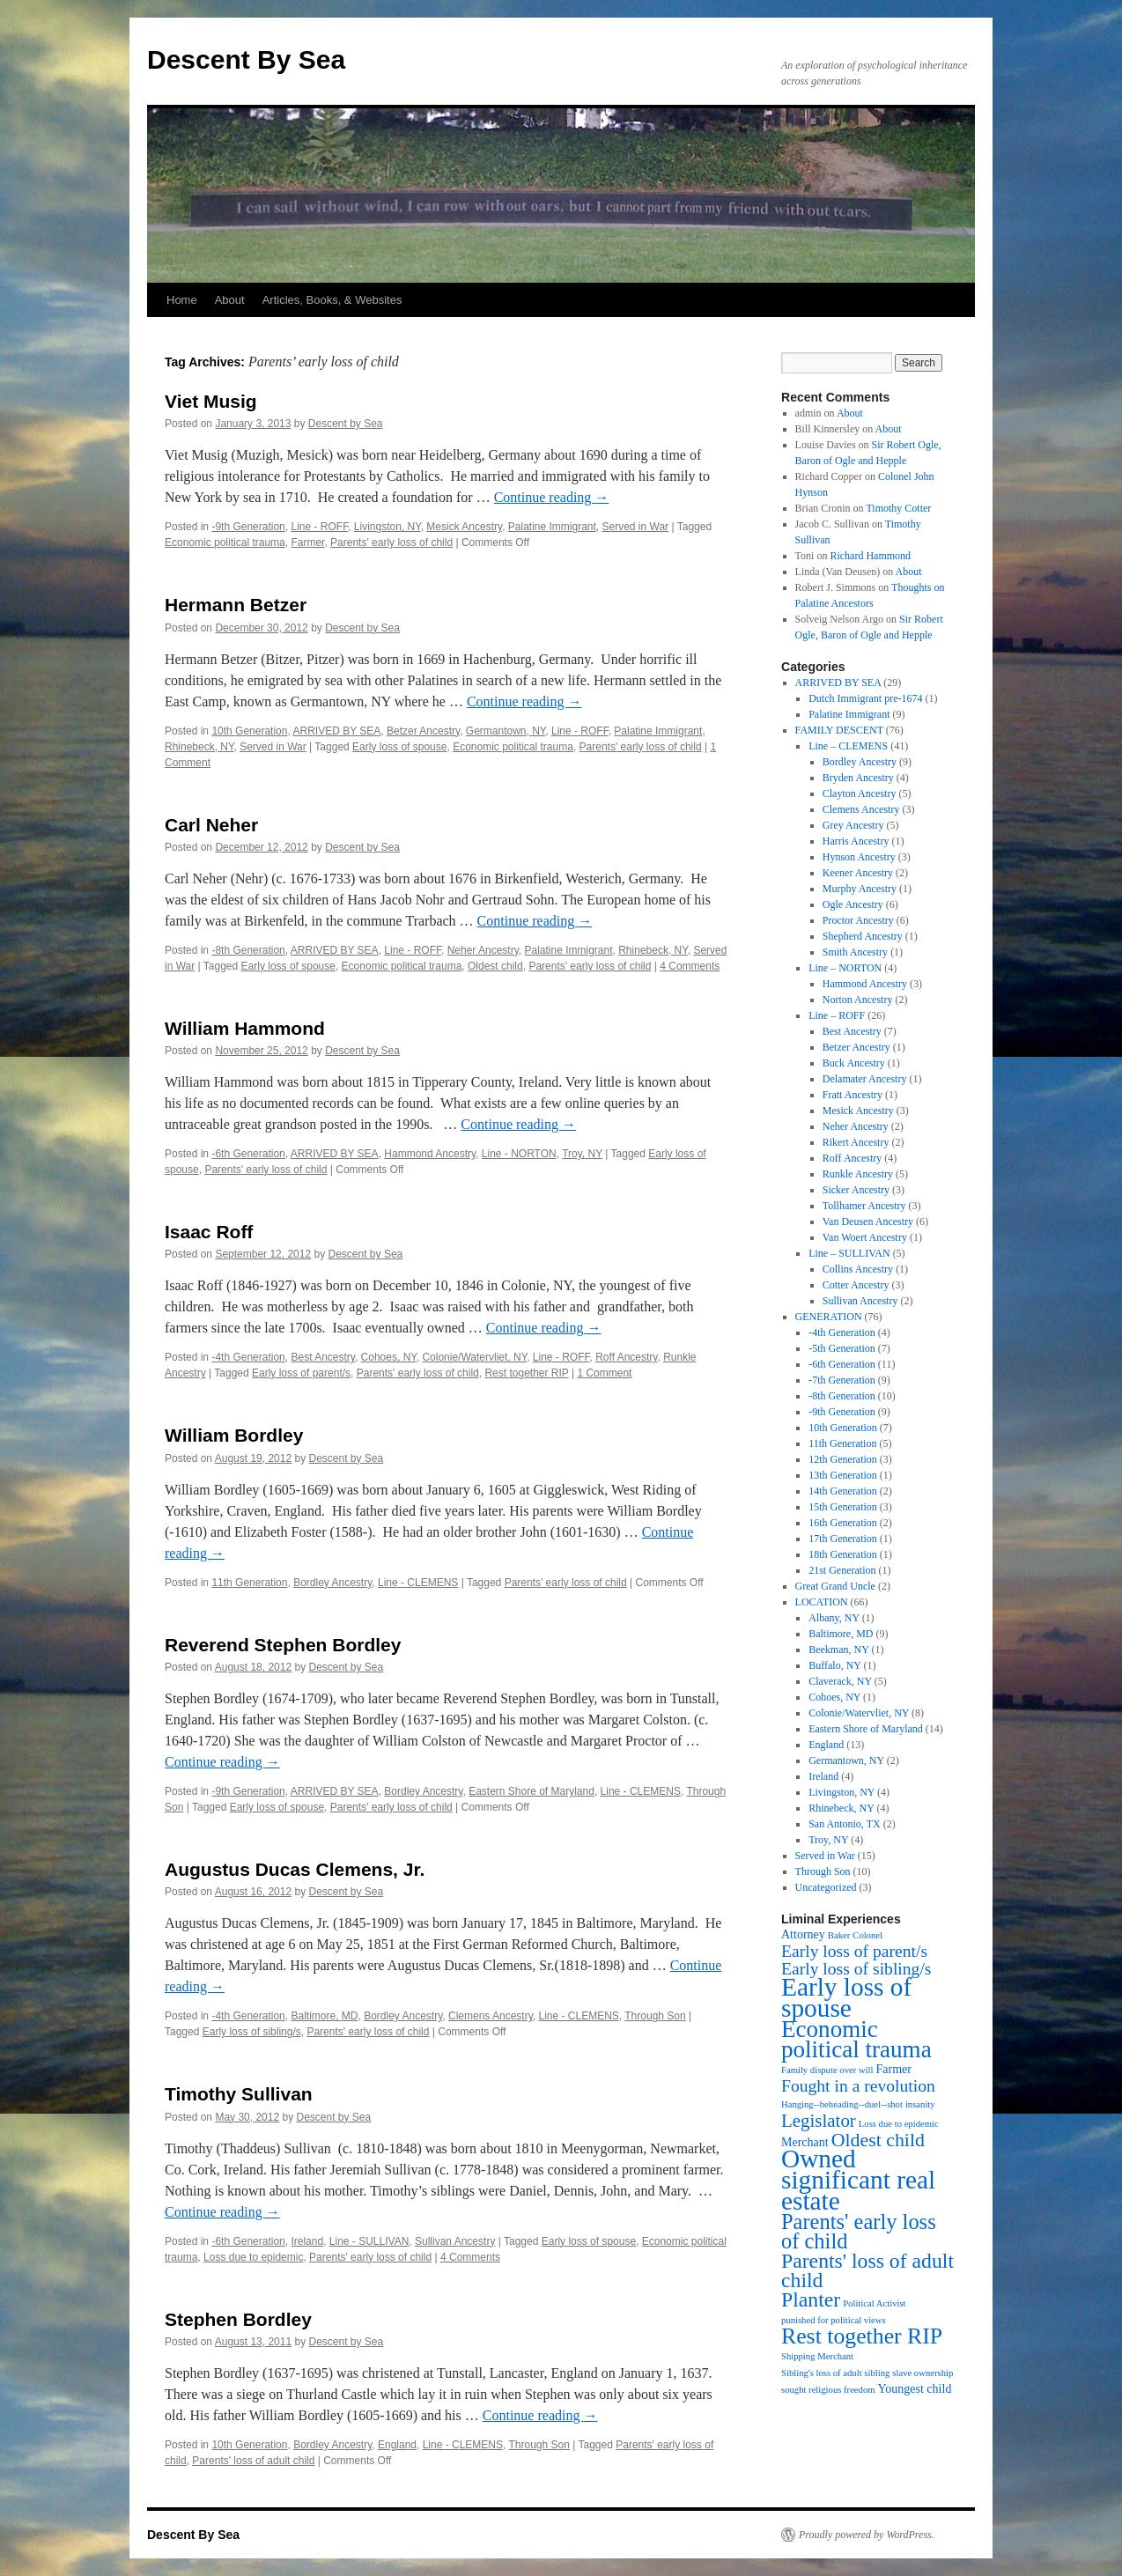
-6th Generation (247, 1154)
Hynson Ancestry (859, 857)
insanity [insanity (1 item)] (920, 2104)
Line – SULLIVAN (848, 1253)
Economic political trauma (225, 542)
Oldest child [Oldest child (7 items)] (878, 2140)
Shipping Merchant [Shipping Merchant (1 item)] (817, 2356)
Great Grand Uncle (835, 1586)
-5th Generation (841, 1348)
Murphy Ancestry (860, 888)
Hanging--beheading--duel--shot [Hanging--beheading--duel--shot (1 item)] (842, 2104)
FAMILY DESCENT (839, 730)
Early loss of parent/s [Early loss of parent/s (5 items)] (854, 1951)
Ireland (307, 2241)
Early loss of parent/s (301, 1373)
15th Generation (842, 1507)
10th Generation (249, 731)
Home (181, 299)
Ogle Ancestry (853, 904)
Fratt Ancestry (852, 1095)
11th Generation (249, 1582)
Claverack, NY (840, 1681)
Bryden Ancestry (858, 777)
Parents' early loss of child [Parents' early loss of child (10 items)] (858, 2231)
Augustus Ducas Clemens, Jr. (294, 1869)
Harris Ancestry (856, 841)
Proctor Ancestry (858, 920)
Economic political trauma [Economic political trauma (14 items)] (856, 2039)
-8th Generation (247, 950)
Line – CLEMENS (848, 746)
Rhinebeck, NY (199, 747)
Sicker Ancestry (856, 1190)
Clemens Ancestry (490, 2016)
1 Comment (604, 1373)
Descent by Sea (345, 423)
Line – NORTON (845, 968)
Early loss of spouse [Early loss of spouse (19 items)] (846, 1997)
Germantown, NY (506, 731)
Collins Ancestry (858, 1269)
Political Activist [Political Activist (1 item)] (874, 2303)
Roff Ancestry (626, 1357)
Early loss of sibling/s (252, 2032)
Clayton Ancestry (860, 793)
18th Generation (842, 1554)
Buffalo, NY (834, 1665)
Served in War (635, 526)
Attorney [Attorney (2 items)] (803, 1934)
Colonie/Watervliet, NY (474, 1357)
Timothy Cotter (898, 508)
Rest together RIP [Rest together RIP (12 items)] (861, 2336)
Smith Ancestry (855, 952)
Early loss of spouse (399, 747)
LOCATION (821, 1602)
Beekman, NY (838, 1649)
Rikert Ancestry (856, 1142)
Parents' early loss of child (391, 542)
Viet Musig (211, 401)
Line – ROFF (836, 1015)
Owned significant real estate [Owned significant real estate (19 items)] (858, 2179)
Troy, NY (582, 1154)
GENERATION (828, 1316)
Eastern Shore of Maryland (531, 1791)
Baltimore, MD (324, 2016)
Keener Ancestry (858, 873)
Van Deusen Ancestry (868, 1221)
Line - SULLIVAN (369, 2241)
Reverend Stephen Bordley (283, 1645)
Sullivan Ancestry (455, 2241)
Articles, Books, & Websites (332, 299)
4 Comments (690, 966)
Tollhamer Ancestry (864, 1205)
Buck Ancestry (854, 1063)
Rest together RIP (526, 1373)
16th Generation (842, 1523)
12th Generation (842, 1459)
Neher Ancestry (483, 950)
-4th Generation (247, 1357)
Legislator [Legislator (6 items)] (818, 2120)
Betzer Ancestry (423, 731)
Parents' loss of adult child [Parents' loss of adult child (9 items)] (867, 2270)
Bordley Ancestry (332, 1582)
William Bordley (234, 1435)
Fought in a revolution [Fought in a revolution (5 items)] (858, 2086)
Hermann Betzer (235, 604)
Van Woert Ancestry (865, 1237)
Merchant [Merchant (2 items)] (805, 2142)
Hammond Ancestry (430, 1154)
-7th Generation (841, 1380)
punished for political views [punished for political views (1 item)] (833, 2320)
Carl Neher (211, 825)
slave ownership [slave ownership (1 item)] (922, 2373)
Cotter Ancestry (856, 1285)
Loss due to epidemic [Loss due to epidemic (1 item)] (899, 2124)
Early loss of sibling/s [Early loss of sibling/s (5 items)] (856, 1969)
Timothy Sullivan (239, 2094)
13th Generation (842, 1475)
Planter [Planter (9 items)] (810, 2299)
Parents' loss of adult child (253, 2460)
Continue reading (551, 497)
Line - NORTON (519, 1154)
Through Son (654, 2016)
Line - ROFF (319, 526)
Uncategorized (826, 1887)
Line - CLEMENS (418, 1582)
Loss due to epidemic (253, 2257)
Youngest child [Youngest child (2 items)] (915, 2388)
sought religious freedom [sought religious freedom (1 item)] (828, 2390)
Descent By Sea (246, 59)
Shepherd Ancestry (863, 936)
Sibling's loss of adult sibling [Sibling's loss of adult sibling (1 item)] (835, 2373)
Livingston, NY (387, 526)
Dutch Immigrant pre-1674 (865, 698)
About (230, 299)
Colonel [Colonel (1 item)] (867, 1935)
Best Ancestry (322, 1357)
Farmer (307, 542)
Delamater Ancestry (865, 1079)
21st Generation (841, 1570)
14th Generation (842, 1491)
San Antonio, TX (844, 1824)
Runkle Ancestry (858, 1174)
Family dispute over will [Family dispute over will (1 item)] (827, 2070)
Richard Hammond (870, 556)
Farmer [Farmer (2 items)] (893, 2069)
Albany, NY (833, 1618)
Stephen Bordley (238, 2319)
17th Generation (842, 1538)
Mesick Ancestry (464, 526)
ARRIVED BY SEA (336, 731)
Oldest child (495, 966)
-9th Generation (247, 526)
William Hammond (245, 1028)
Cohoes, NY (389, 1357)
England (397, 2445)
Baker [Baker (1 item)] (839, 1935)
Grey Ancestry (853, 825)
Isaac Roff (209, 1232)
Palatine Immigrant (552, 526)
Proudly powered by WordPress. (866, 2534)
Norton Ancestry (858, 999)
